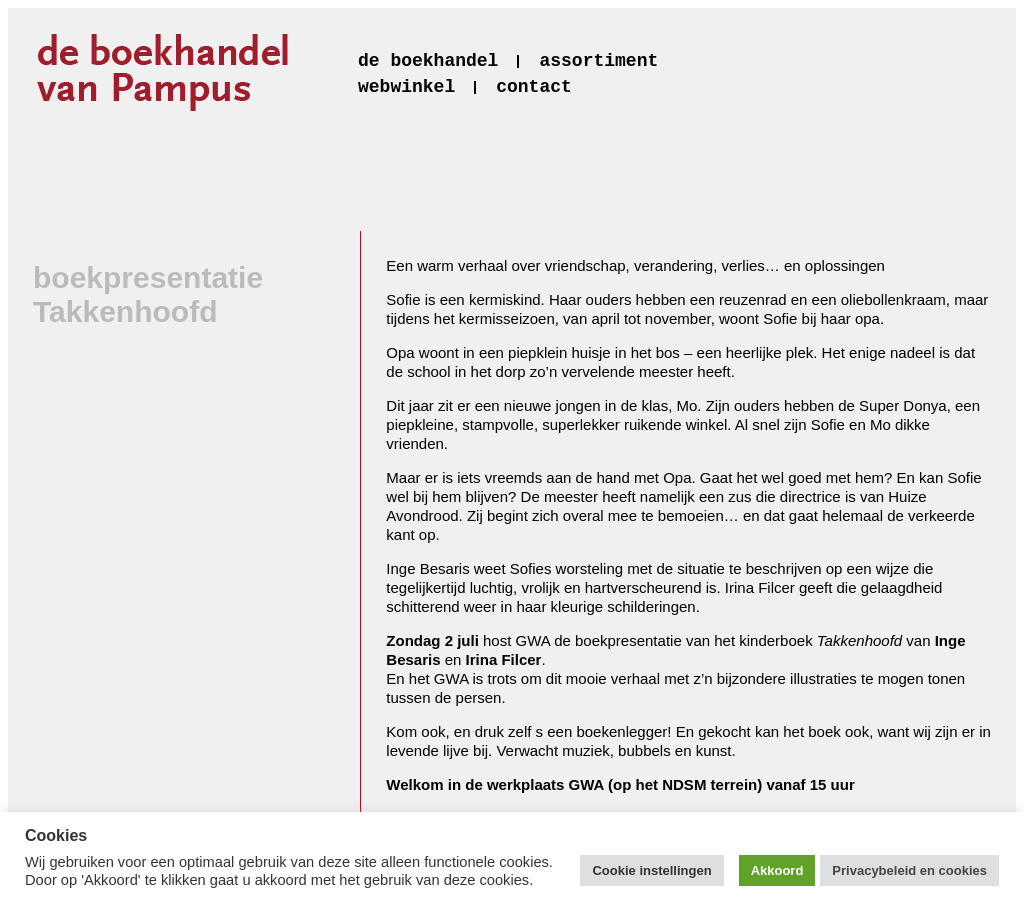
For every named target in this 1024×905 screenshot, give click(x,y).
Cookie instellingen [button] (651, 870)
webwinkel (406, 87)
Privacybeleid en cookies (909, 870)
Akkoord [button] (777, 870)
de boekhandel (428, 61)
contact (534, 87)
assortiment (598, 61)
